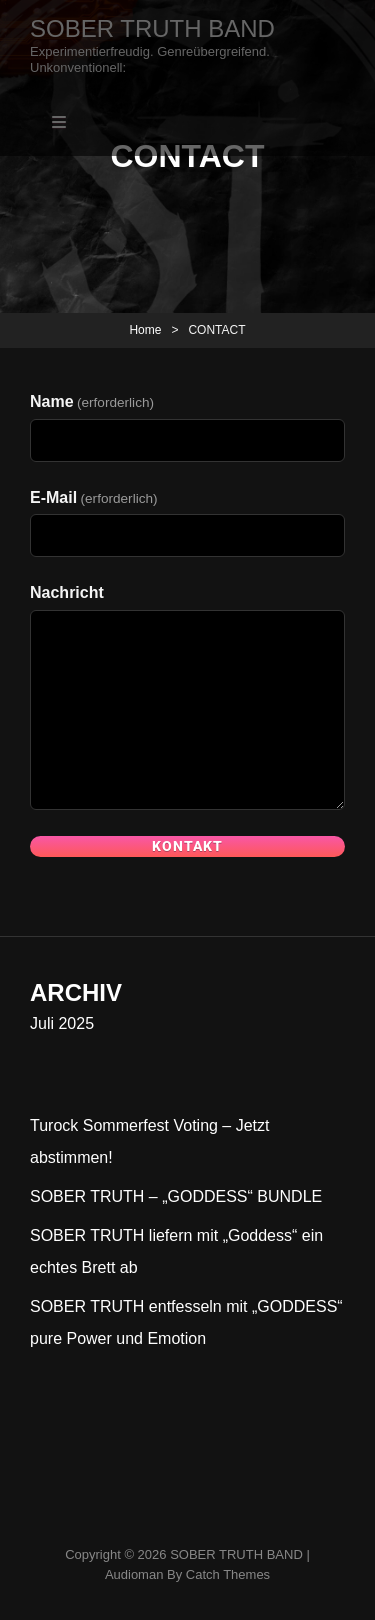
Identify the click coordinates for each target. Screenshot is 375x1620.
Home (145, 330)
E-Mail (94, 497)
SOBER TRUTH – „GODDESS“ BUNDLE (176, 1196)
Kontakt (187, 846)
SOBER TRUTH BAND (152, 28)
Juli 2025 (62, 1023)
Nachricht (67, 592)
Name (92, 401)
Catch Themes (228, 1574)
